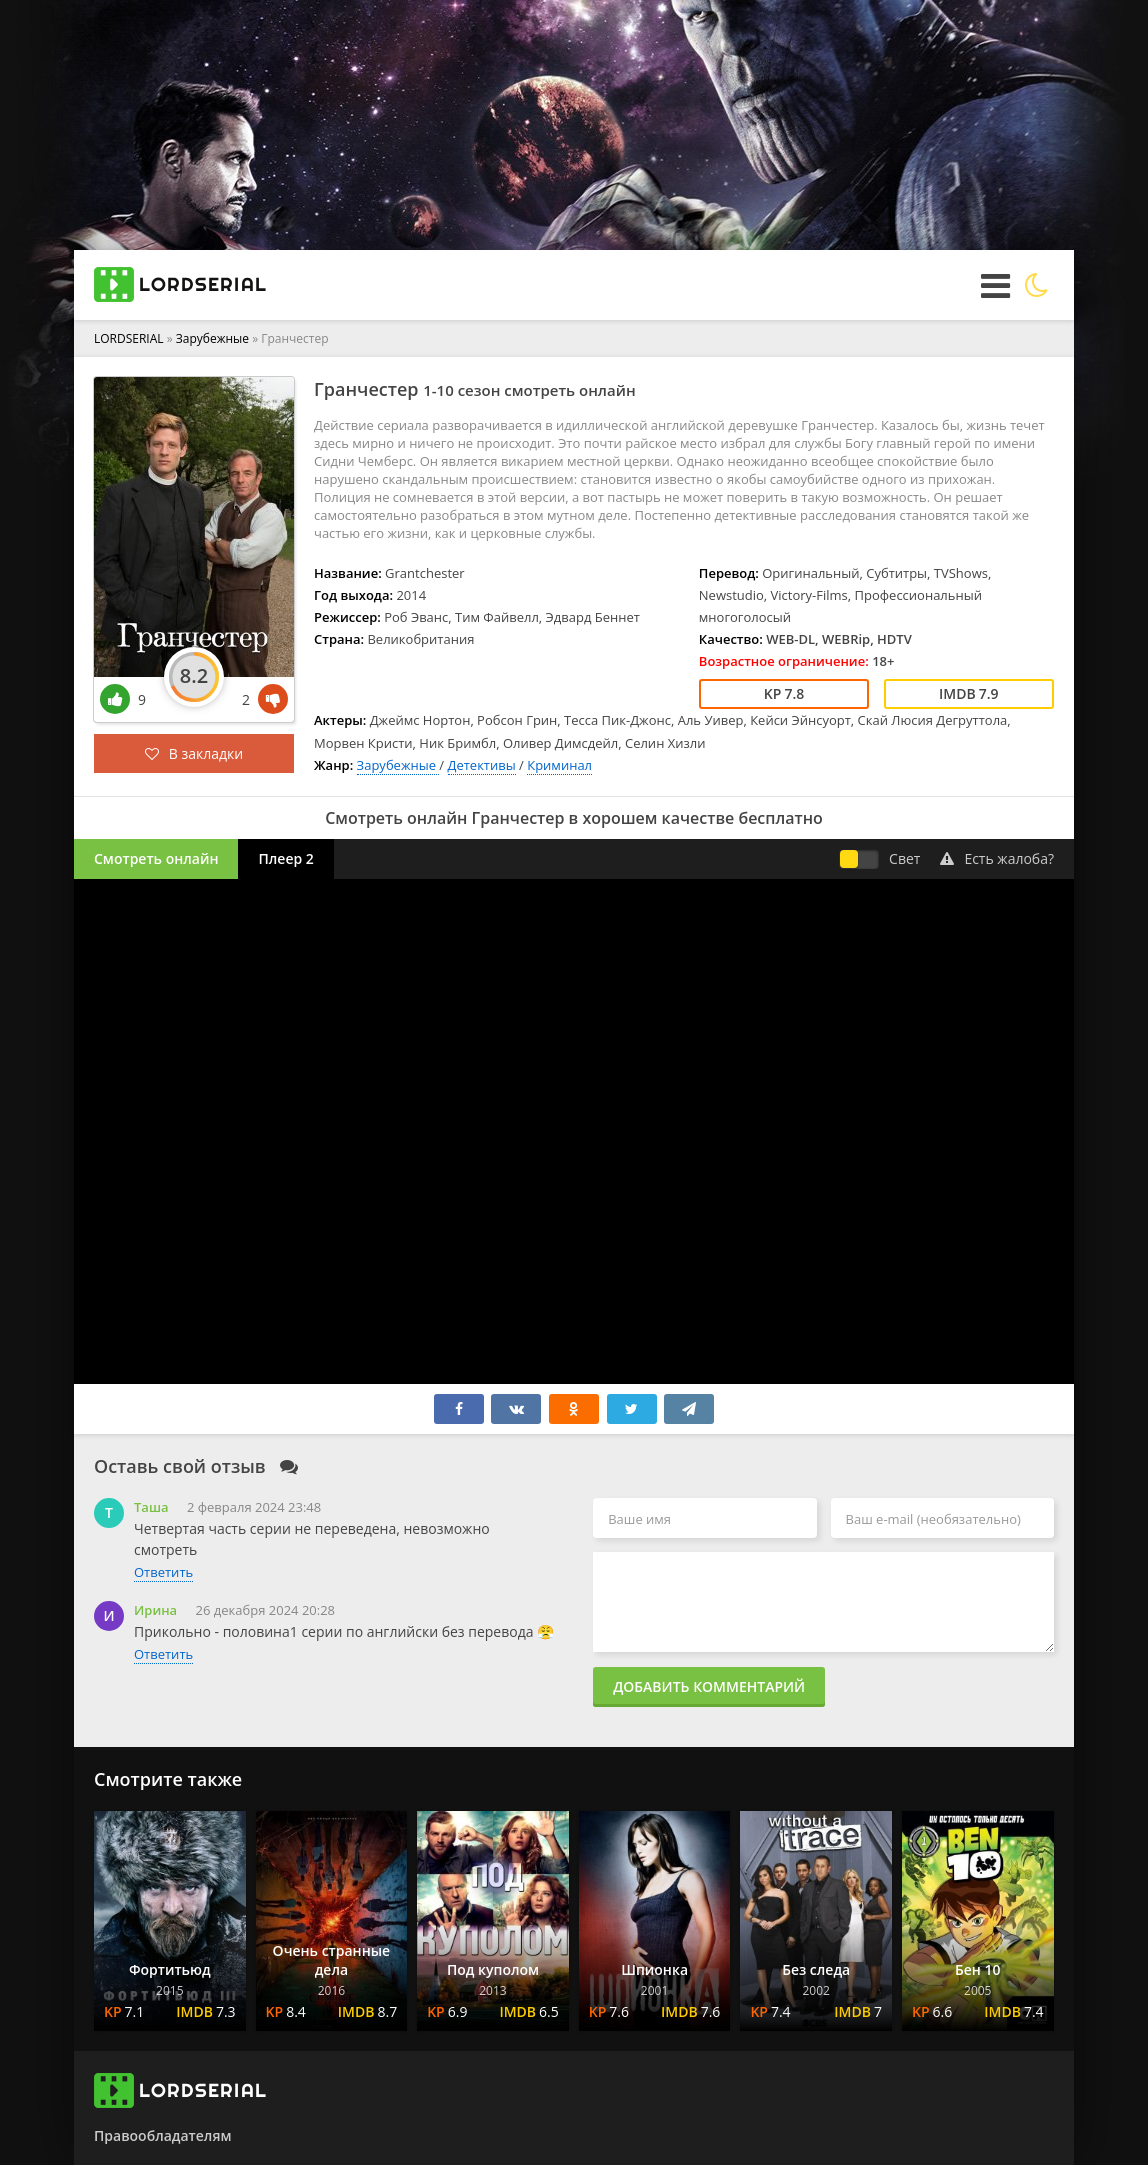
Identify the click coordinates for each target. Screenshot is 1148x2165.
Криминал (559, 765)
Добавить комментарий (709, 1686)
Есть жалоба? (997, 858)
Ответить (163, 1572)
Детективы (482, 765)
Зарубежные (214, 338)
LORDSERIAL (129, 338)
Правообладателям (162, 2135)
